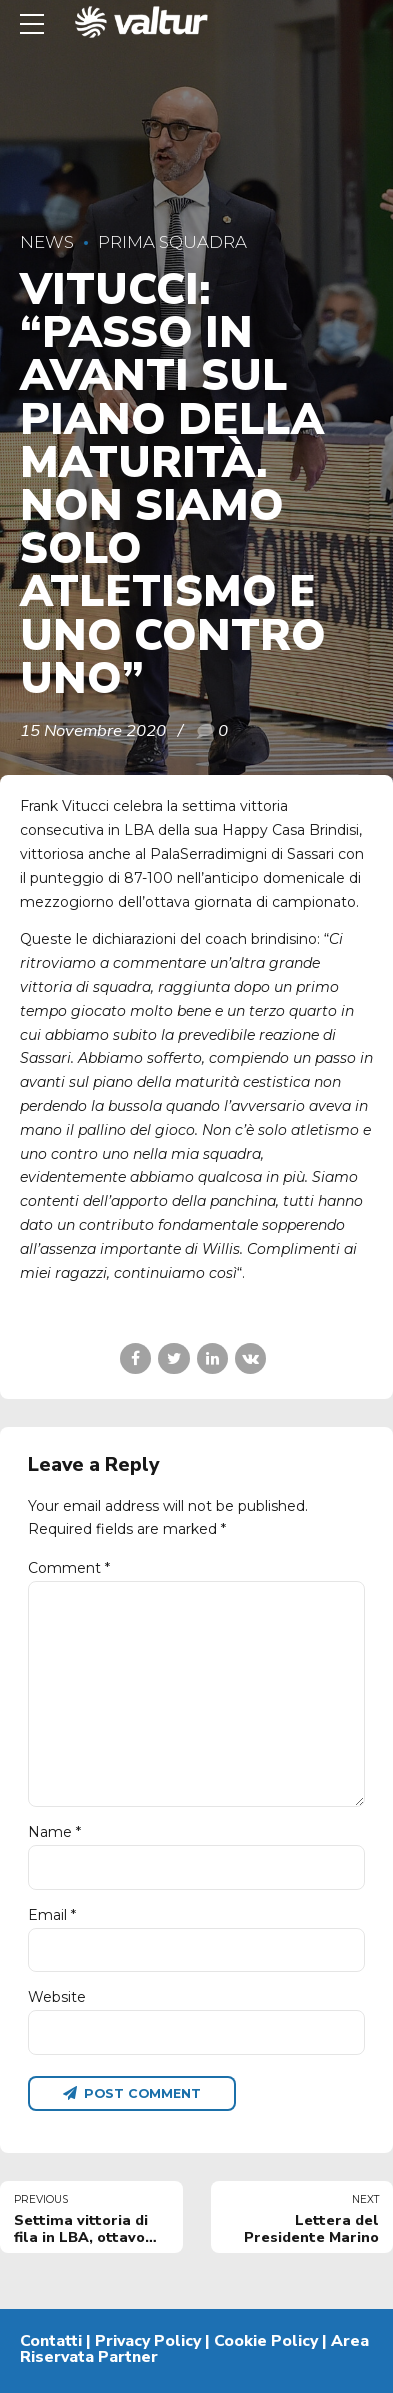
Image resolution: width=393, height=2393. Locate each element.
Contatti (51, 2341)
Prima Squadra (172, 242)
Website (57, 1997)
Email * (52, 1915)
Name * (54, 1832)
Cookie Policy (266, 2341)
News (47, 242)
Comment (69, 1568)
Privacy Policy (148, 2341)
